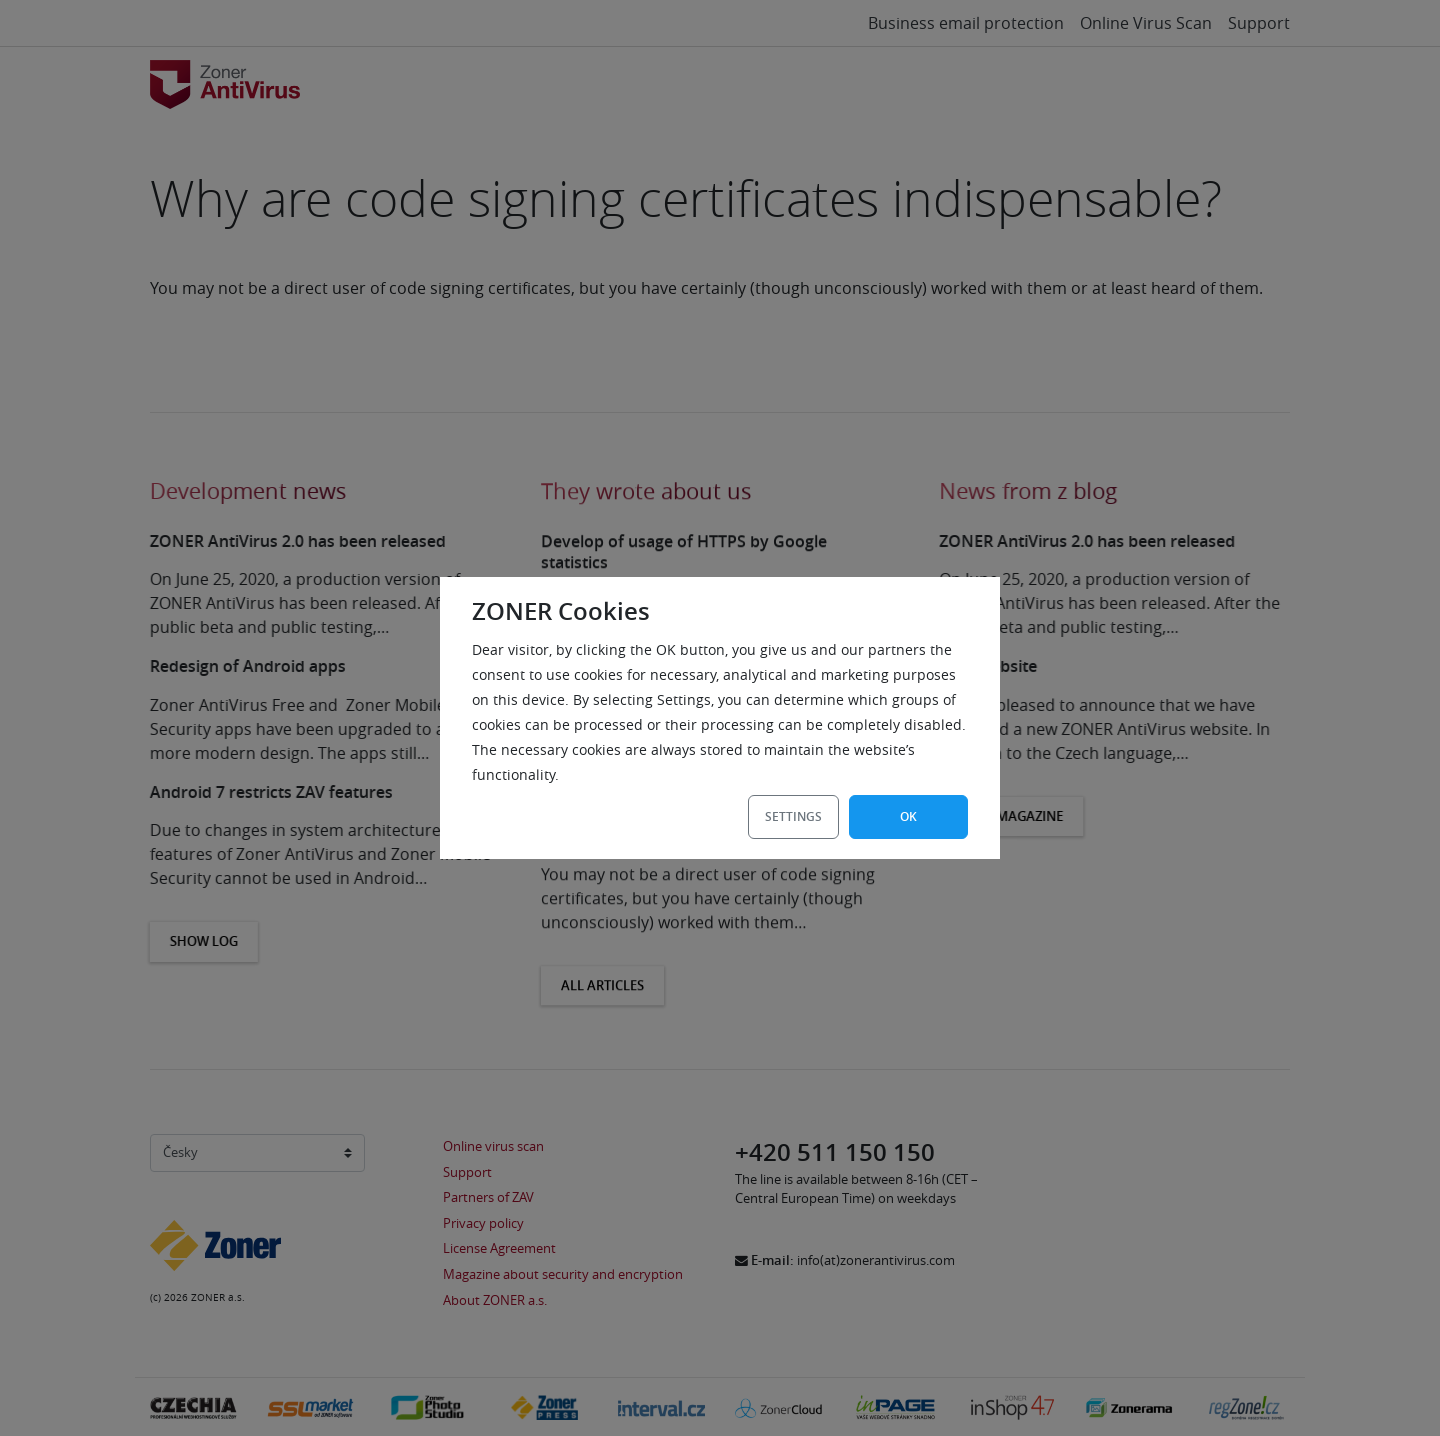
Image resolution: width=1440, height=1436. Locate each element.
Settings (793, 816)
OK (908, 816)
